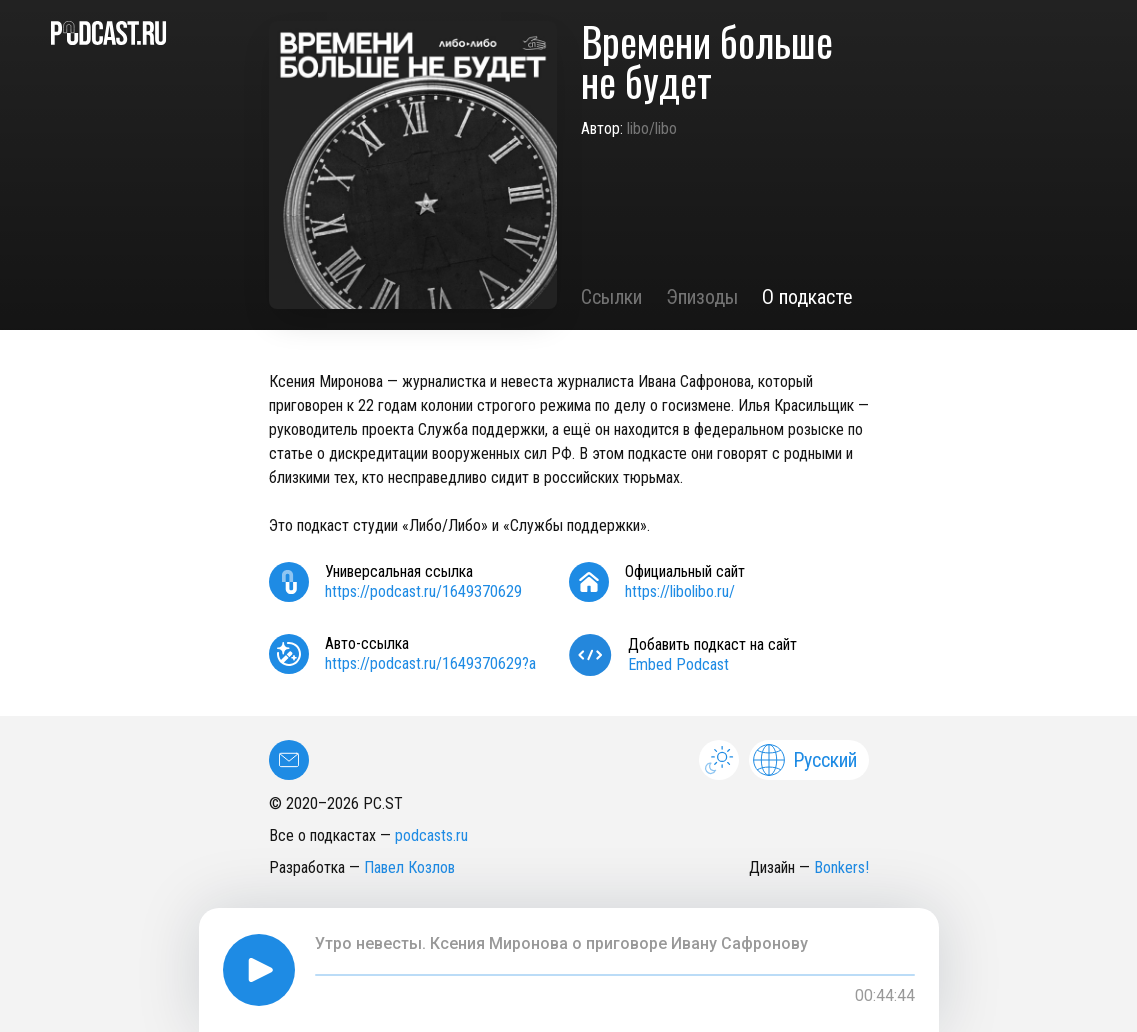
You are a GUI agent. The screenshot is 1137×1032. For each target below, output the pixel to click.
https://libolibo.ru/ (680, 591)
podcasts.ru (431, 835)
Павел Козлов (409, 867)
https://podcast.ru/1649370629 (423, 591)
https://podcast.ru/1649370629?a (430, 663)
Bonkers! (841, 867)
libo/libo (652, 128)
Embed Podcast (678, 664)
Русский (805, 760)
